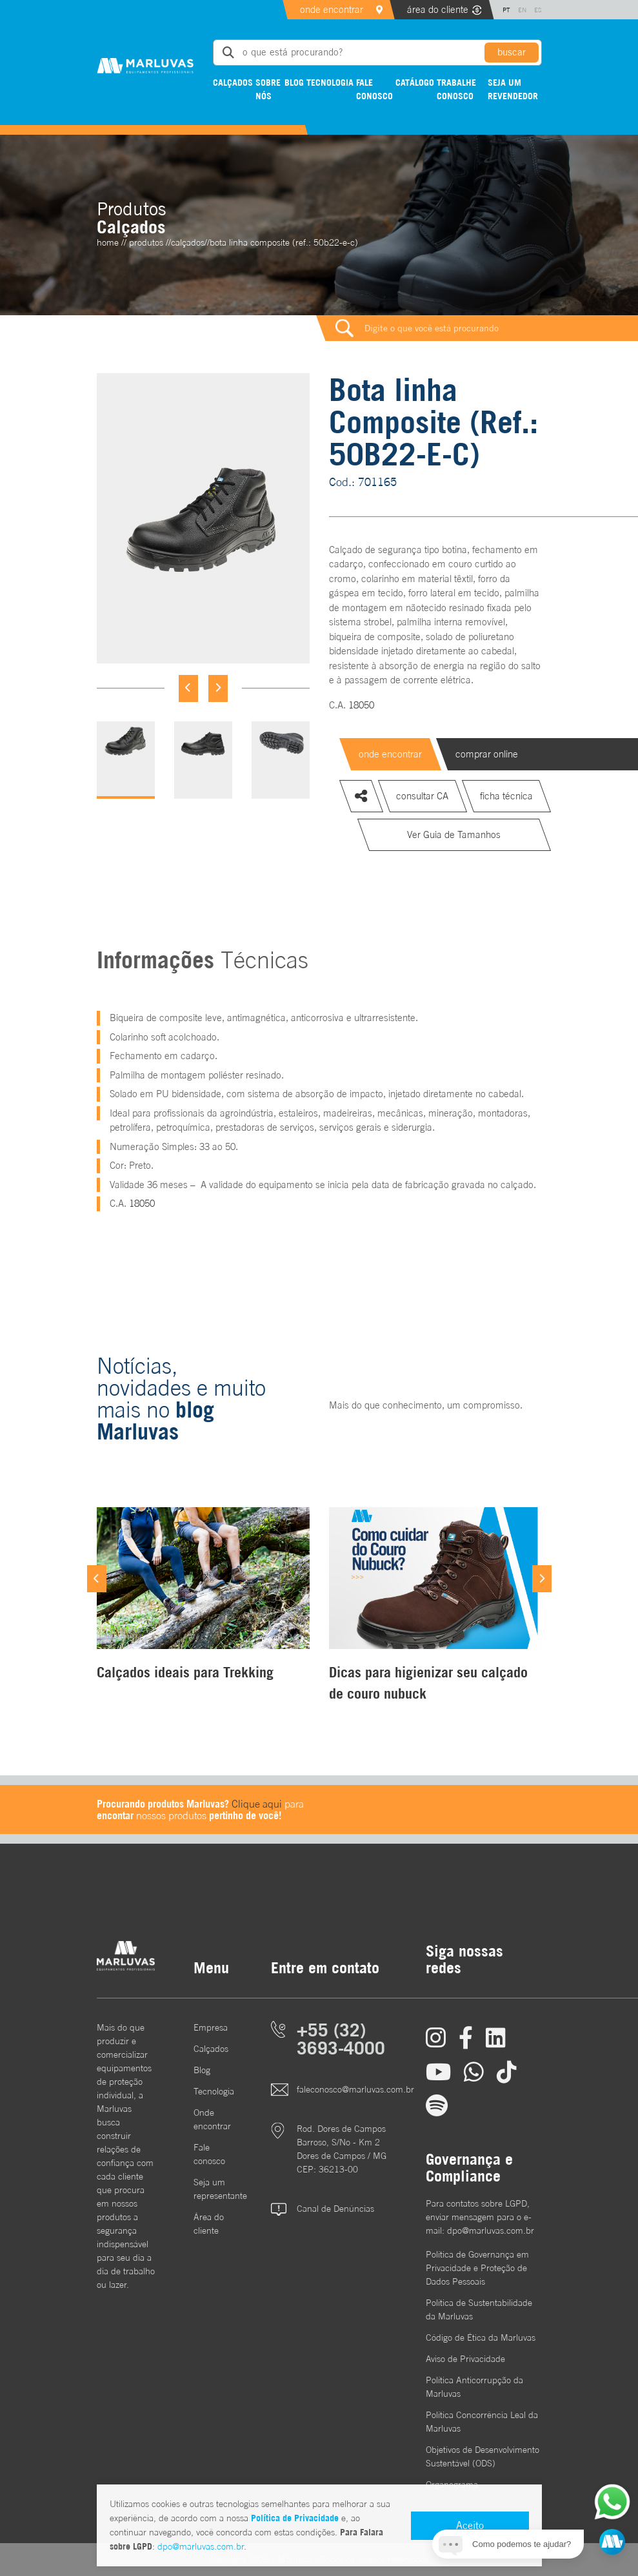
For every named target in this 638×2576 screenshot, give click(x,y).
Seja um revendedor (513, 89)
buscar (511, 51)
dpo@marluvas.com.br (200, 2546)
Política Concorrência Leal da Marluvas (482, 2422)
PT (506, 10)
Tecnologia (330, 82)
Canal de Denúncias (335, 2208)
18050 (361, 704)
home (108, 242)
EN (522, 10)
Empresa (211, 2027)
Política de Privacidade (295, 2517)
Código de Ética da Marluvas (480, 2337)
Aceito (470, 2525)
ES (538, 10)
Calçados (233, 82)
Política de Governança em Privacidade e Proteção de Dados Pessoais (477, 2268)
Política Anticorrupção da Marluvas (474, 2387)
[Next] (218, 688)
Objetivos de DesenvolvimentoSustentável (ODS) (482, 2456)
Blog (294, 82)
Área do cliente (209, 2224)
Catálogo (414, 82)
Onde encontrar (212, 2119)
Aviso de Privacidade (465, 2359)
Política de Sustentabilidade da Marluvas (479, 2309)
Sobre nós (268, 89)
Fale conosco (374, 89)
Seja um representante (213, 2189)
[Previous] (188, 688)
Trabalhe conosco (456, 89)
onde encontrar (331, 9)
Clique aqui (257, 1804)
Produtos (146, 242)
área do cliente (437, 9)
